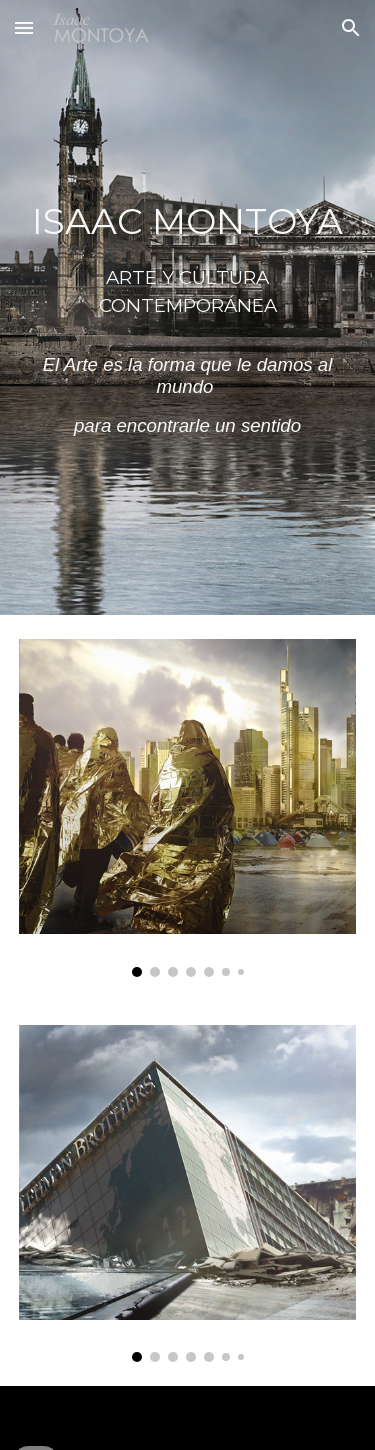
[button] (24, 27)
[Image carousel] (188, 808)
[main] (188, 307)
